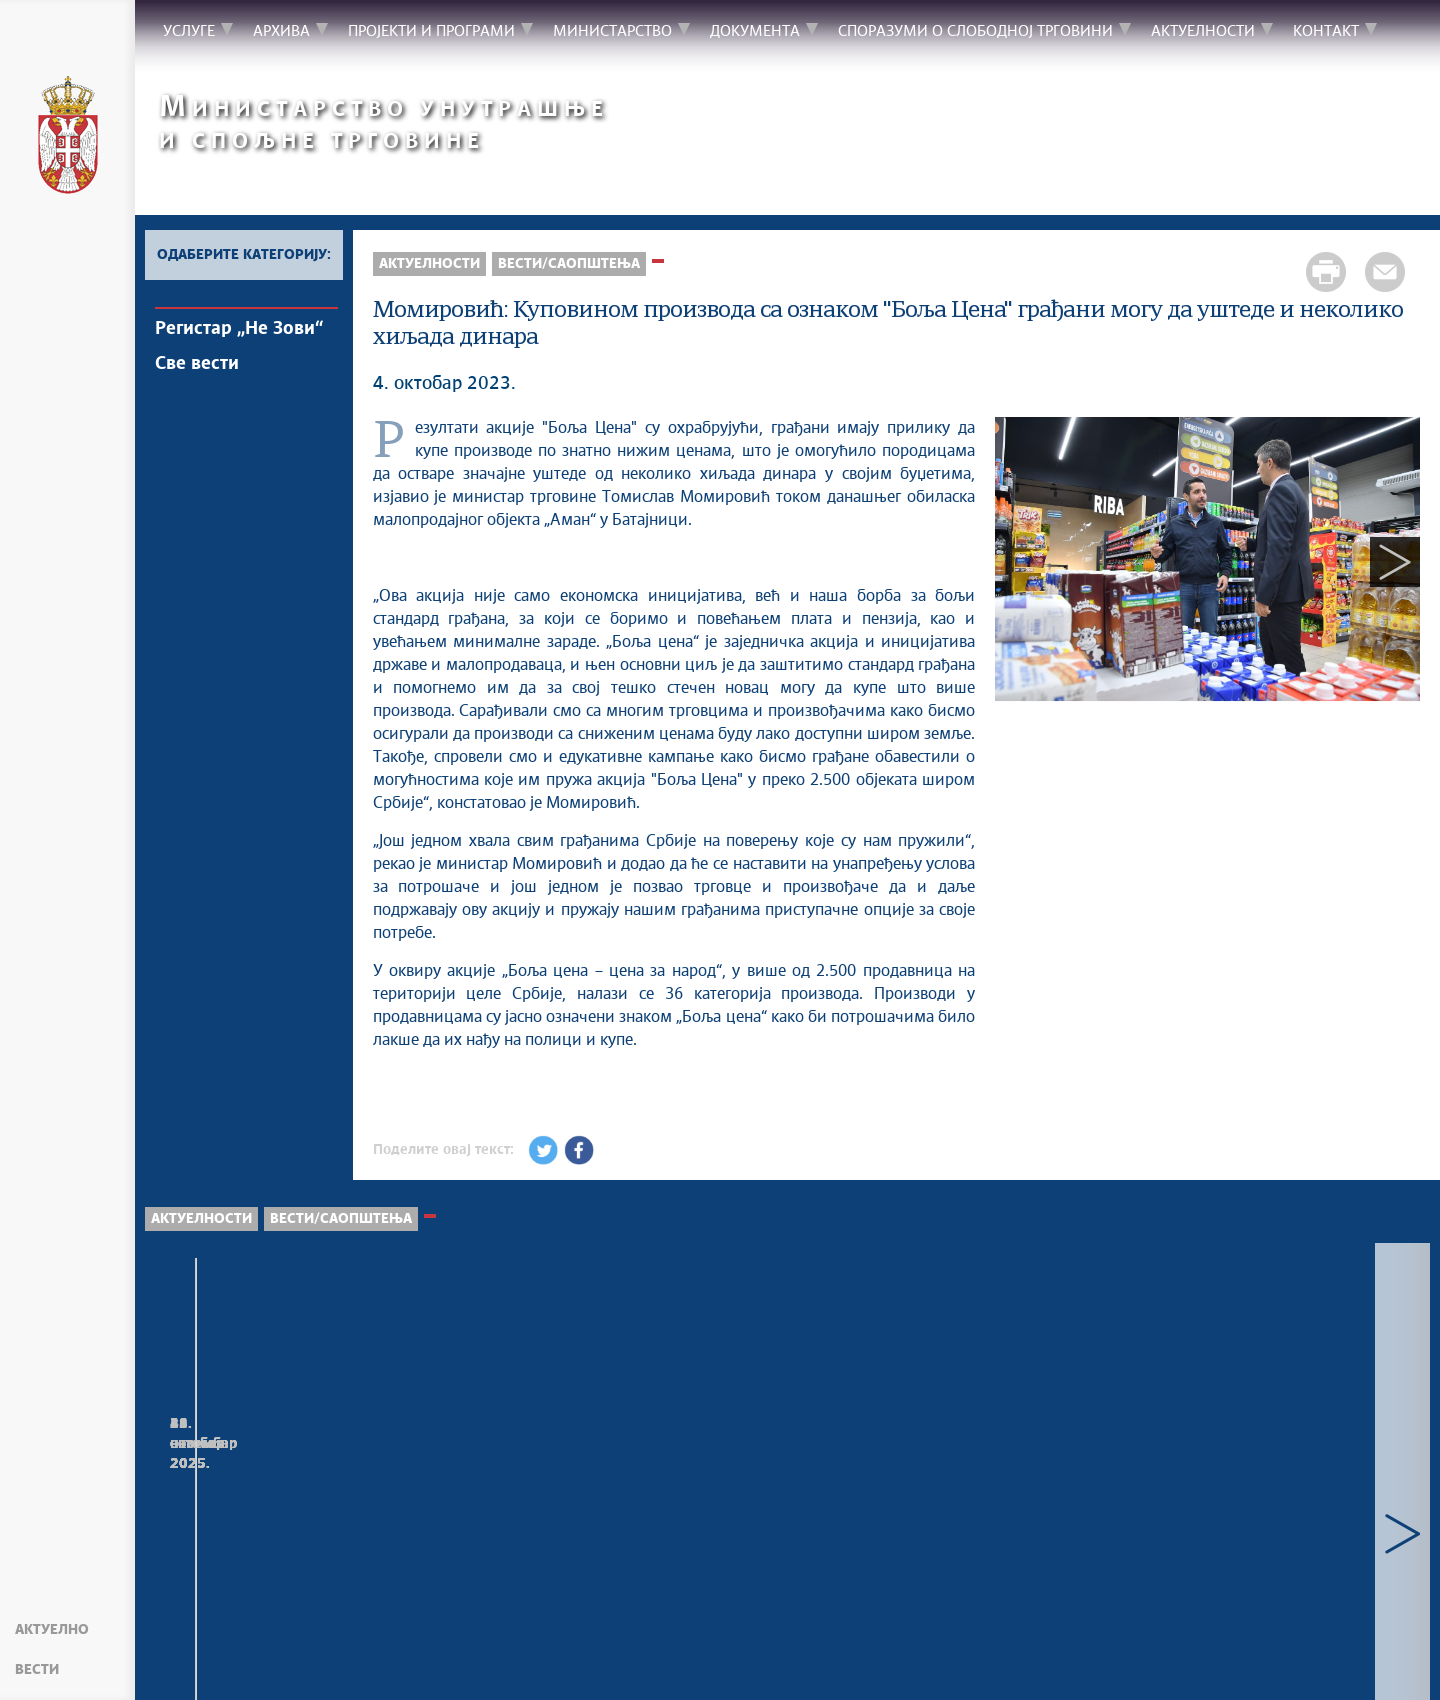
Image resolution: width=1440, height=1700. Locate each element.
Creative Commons (627, 1660)
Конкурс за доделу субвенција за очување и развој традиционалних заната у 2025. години (1042, 1498)
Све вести (197, 364)
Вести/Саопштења (569, 264)
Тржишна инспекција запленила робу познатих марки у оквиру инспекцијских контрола (527, 1498)
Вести (37, 1670)
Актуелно (52, 1630)
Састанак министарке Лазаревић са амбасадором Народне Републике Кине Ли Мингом (1297, 1498)
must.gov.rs (1075, 1660)
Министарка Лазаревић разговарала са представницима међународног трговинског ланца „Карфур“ (767, 1518)
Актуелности (429, 264)
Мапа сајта (195, 1660)
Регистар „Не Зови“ (239, 329)
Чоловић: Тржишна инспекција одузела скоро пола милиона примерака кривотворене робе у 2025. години (261, 1508)
